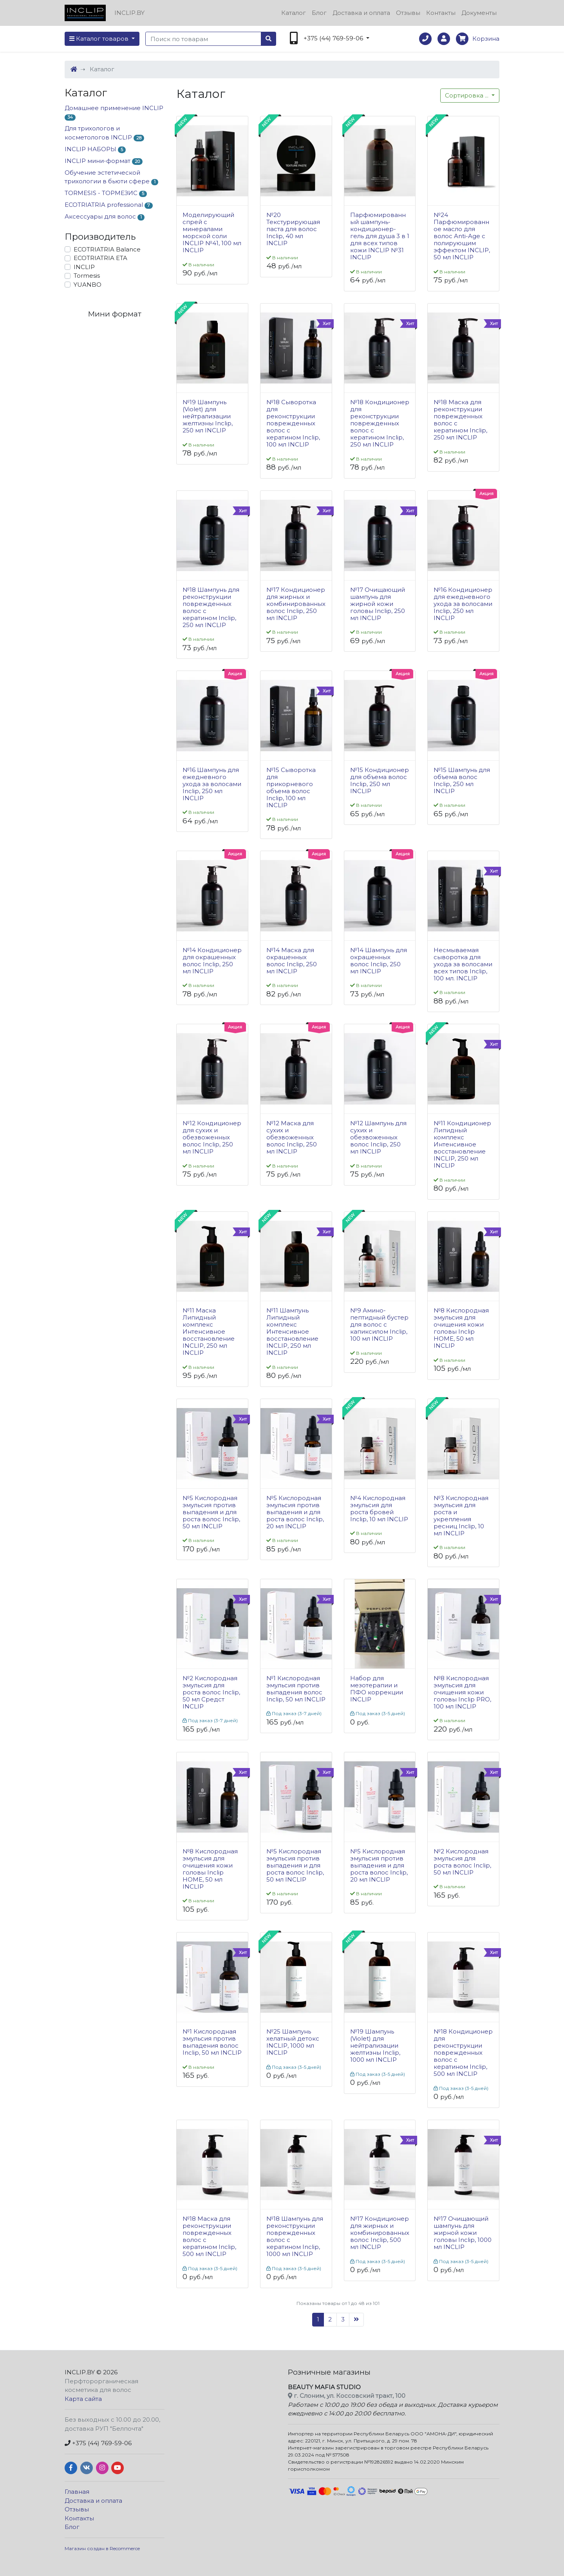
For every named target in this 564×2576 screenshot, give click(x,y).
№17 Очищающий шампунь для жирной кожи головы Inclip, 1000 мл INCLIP (463, 2233)
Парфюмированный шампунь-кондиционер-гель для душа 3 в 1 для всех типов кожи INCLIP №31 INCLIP (379, 236)
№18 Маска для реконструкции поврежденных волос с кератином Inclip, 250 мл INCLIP (460, 420)
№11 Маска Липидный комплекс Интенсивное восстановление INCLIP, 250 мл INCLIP (209, 1331)
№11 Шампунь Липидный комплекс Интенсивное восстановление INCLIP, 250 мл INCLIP (292, 1331)
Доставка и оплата (361, 12)
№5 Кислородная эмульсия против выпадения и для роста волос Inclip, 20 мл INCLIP (295, 1512)
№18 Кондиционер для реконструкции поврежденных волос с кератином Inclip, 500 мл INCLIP (463, 2052)
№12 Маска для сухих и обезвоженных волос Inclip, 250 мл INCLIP (291, 1137)
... (467, 95)
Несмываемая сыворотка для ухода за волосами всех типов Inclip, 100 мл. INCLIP (463, 964)
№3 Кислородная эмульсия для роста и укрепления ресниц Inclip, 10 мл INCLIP (461, 1516)
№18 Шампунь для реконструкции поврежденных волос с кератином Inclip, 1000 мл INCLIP (294, 2236)
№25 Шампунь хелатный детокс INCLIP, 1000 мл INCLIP (292, 2042)
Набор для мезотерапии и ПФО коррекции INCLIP (376, 1689)
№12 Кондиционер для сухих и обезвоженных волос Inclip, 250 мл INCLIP (212, 1137)
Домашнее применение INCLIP (114, 112)
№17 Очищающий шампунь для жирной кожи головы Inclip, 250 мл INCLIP (377, 604)
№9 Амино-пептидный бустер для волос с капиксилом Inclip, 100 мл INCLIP (379, 1324)
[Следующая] (356, 2320)
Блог (319, 12)
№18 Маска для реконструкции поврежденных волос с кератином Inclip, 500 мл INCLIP (209, 2236)
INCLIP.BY (80, 2372)
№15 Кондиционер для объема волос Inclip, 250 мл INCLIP (379, 780)
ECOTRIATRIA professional (109, 205)
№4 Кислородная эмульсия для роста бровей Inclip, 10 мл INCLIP (379, 1509)
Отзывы (408, 12)
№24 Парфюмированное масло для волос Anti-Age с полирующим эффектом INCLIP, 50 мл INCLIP (462, 236)
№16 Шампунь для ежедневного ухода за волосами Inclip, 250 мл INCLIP (212, 784)
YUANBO (87, 284)
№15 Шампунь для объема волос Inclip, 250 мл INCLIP (462, 780)
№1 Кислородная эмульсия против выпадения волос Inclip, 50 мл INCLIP (295, 1689)
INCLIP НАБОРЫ (95, 149)
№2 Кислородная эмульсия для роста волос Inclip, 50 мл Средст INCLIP (211, 1692)
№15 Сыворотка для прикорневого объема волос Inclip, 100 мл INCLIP (291, 787)
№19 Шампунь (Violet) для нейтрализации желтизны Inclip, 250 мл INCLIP (208, 416)
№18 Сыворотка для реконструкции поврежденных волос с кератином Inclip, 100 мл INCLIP (293, 423)
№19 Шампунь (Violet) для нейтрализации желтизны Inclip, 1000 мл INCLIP (375, 2045)
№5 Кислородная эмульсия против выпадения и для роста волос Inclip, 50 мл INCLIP (211, 1512)
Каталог (293, 12)
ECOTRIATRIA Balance (107, 249)
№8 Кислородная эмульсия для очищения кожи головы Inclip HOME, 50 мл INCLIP (461, 1328)
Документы (479, 12)
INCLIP (84, 267)
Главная (77, 2491)
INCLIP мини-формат (104, 161)
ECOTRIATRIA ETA (100, 258)
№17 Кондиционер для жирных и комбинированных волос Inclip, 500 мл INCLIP (379, 2233)
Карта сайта (83, 2398)
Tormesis (87, 275)
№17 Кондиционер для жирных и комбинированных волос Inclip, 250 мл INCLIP (295, 604)
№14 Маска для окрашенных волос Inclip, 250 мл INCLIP (291, 961)
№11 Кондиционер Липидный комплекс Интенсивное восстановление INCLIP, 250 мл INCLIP (462, 1144)
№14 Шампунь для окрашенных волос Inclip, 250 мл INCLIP (378, 961)
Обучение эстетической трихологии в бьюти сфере (111, 177)
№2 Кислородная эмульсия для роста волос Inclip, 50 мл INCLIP (462, 1862)
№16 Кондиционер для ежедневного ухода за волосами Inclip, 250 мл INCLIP (463, 604)
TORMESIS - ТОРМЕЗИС (106, 193)
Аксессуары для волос (105, 217)
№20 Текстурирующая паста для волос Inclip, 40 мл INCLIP (293, 229)
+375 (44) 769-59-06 (98, 2443)
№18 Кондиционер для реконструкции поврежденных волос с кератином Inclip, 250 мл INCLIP (379, 423)
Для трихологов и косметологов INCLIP (104, 133)
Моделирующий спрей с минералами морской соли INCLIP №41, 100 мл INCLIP (212, 233)
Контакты (441, 12)
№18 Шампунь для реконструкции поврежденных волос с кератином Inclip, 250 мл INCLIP (211, 607)
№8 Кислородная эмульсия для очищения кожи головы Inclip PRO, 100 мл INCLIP (462, 1692)
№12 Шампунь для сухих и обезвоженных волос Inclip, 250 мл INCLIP (378, 1137)
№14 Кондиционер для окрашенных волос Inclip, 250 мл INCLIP (212, 961)
